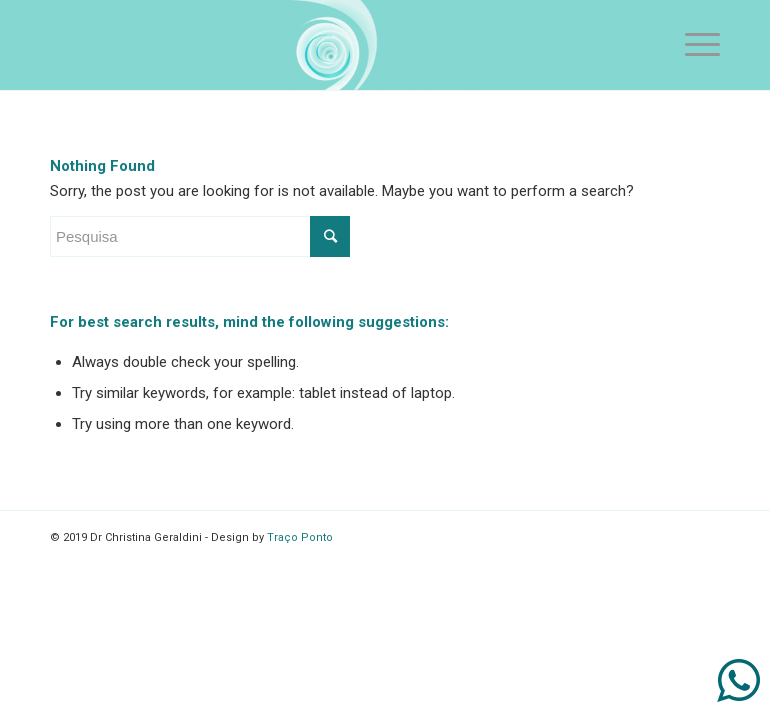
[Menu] (692, 45)
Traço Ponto (300, 537)
